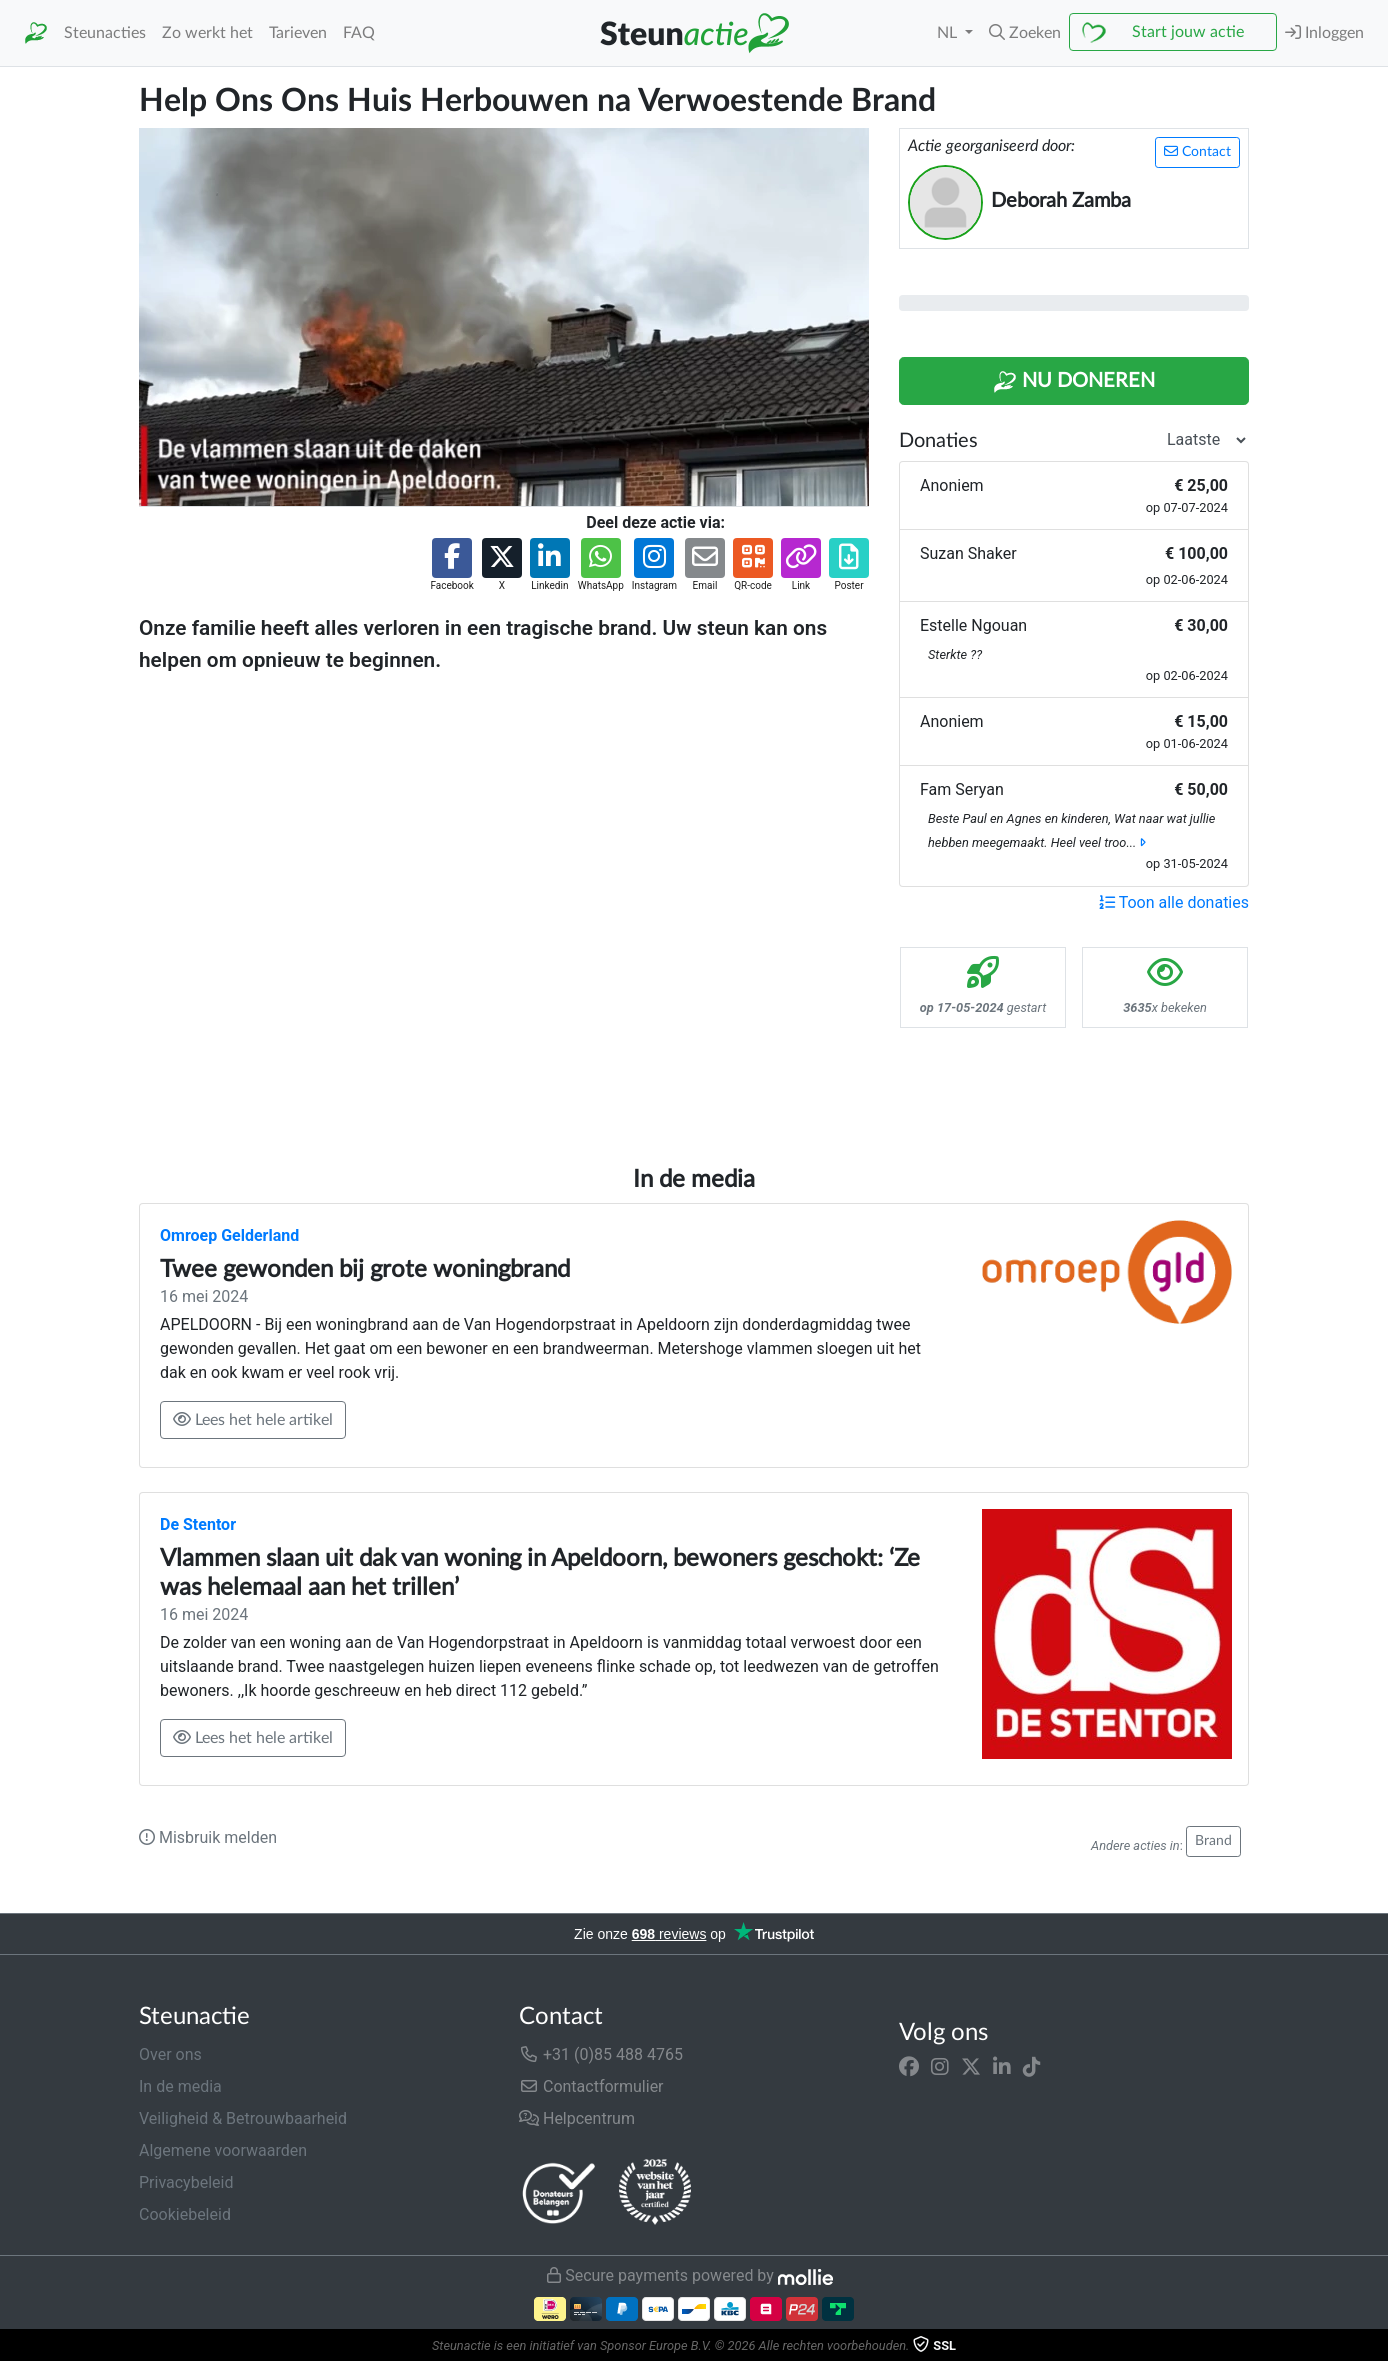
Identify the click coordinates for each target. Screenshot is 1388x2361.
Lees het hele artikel (253, 1419)
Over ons (170, 2054)
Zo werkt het (207, 33)
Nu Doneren (1074, 382)
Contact (1197, 151)
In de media (180, 2086)
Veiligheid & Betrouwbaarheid (243, 2118)
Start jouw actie (1188, 32)
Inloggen (1324, 32)
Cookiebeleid (185, 2214)
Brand (1213, 1841)
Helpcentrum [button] (577, 2118)
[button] (1025, 33)
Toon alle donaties (1174, 902)
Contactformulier (591, 2086)
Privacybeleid (186, 2182)
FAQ (359, 33)
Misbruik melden (208, 1837)
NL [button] (949, 33)
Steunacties (105, 33)
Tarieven (298, 33)
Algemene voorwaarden (223, 2150)
